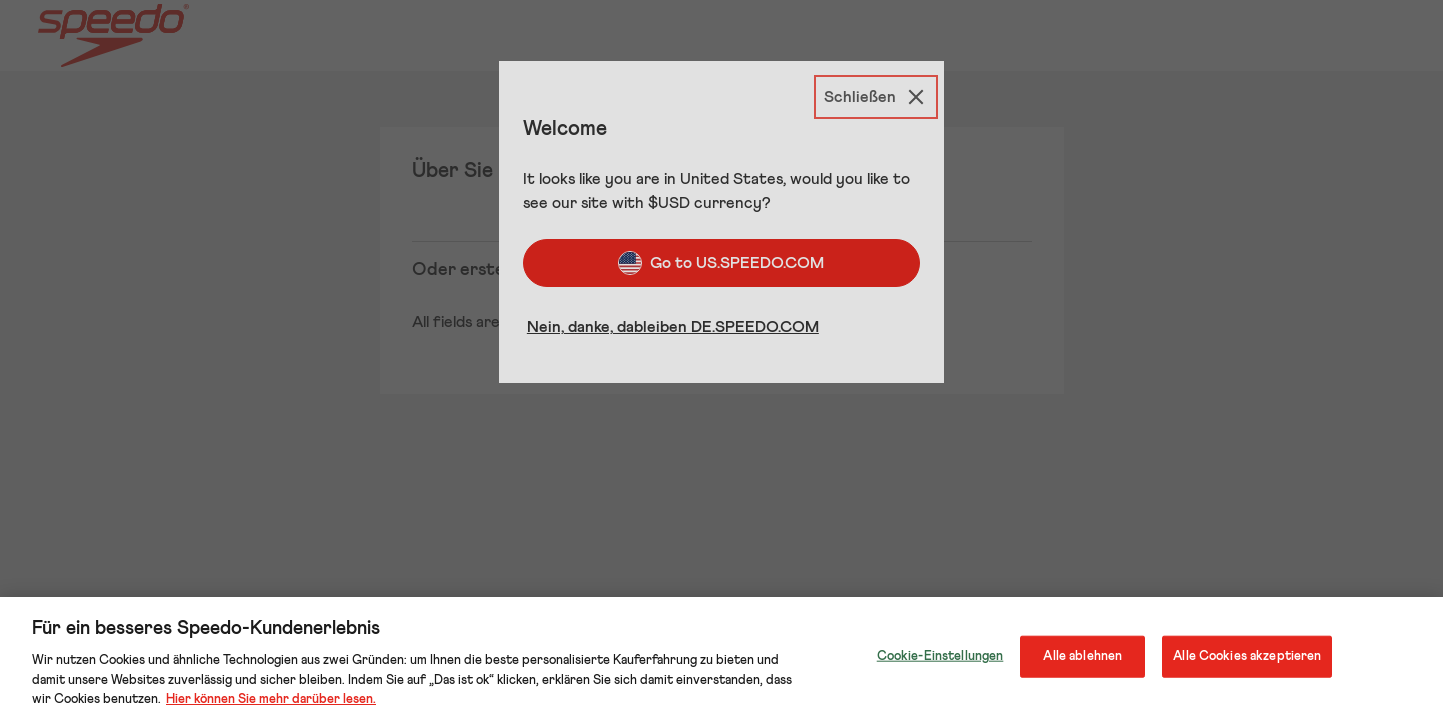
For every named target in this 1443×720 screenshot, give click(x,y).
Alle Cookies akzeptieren (1247, 656)
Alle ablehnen (1082, 656)
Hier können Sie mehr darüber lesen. (271, 699)
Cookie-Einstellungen (940, 656)
